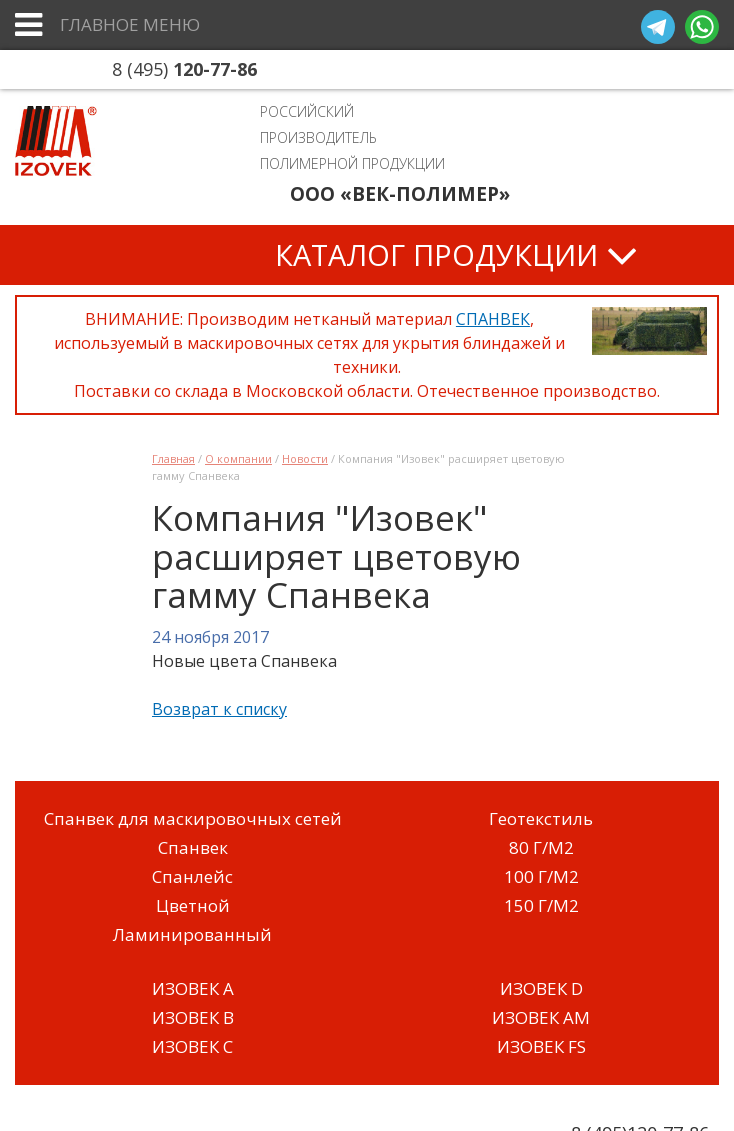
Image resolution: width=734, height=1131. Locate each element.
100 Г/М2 (541, 876)
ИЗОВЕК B (193, 1017)
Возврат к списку (219, 709)
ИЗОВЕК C (192, 1046)
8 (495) (184, 69)
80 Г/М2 (541, 847)
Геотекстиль (541, 818)
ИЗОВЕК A (193, 988)
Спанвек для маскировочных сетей (193, 818)
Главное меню (130, 24)
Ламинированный (192, 934)
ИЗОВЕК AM (541, 1017)
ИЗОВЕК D (541, 988)
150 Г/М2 (541, 905)
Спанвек (193, 847)
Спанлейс (192, 876)
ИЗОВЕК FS (541, 1046)
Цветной (193, 905)
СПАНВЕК (493, 319)
